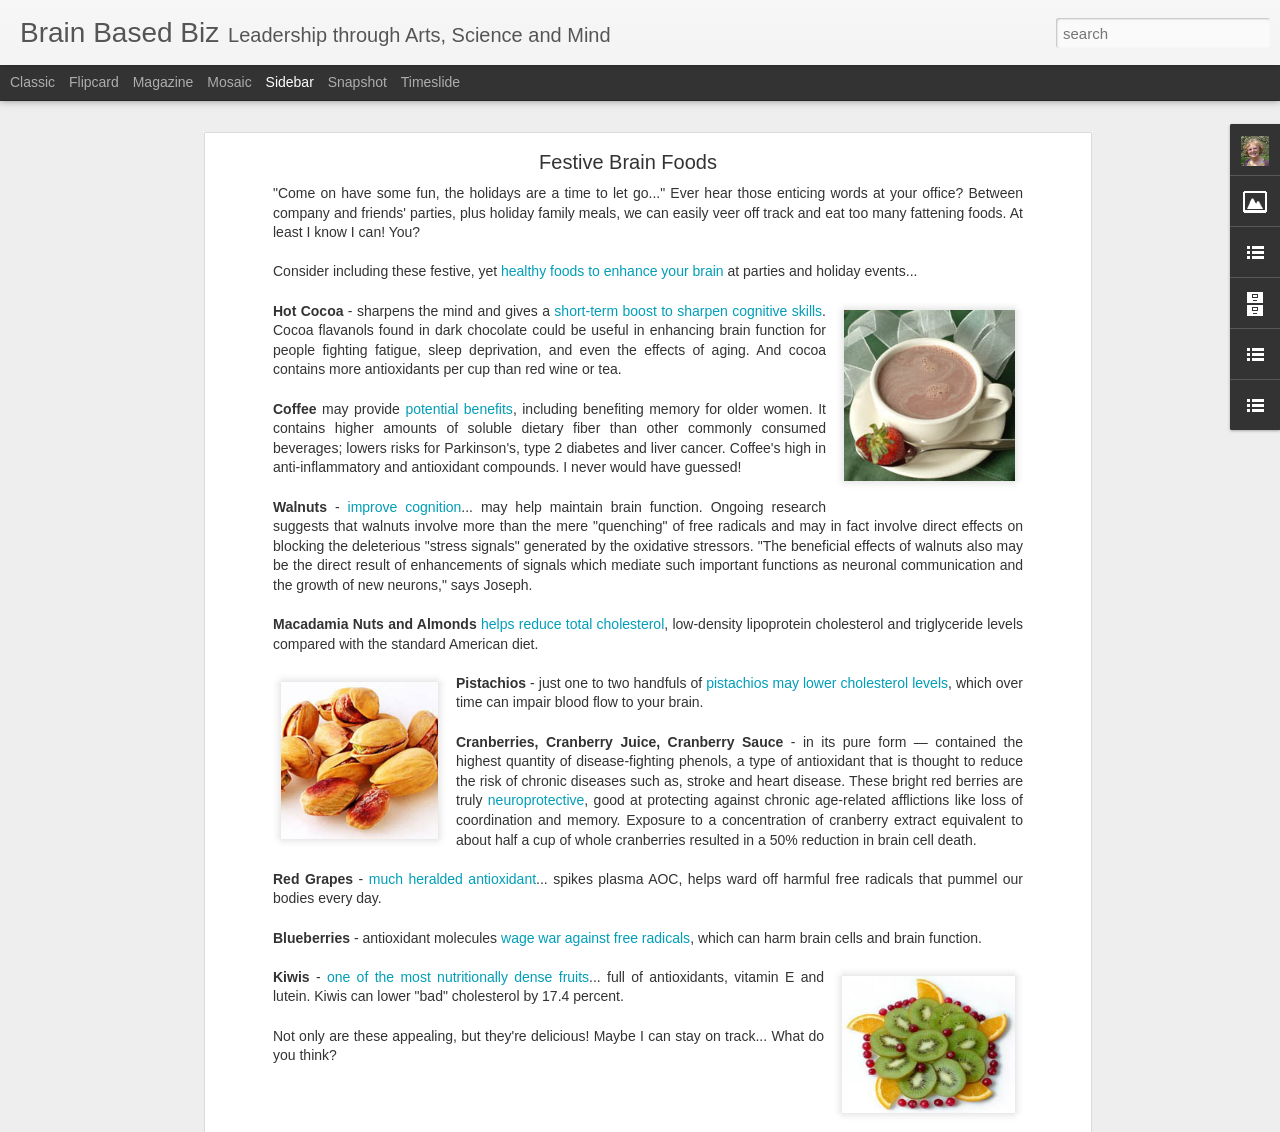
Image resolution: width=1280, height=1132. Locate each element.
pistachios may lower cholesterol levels (827, 443)
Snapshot (357, 82)
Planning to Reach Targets (119, 977)
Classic (32, 82)
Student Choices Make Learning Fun (146, 932)
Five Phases (535, 975)
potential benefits (458, 169)
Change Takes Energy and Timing (139, 1067)
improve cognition (405, 267)
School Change (560, 991)
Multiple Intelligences (878, 975)
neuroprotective (536, 561)
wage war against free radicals (595, 698)
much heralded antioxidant (452, 639)
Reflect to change (449, 991)
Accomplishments (347, 975)
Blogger (702, 1121)
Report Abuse (761, 1121)
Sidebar (290, 82)
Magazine (163, 82)
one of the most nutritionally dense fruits (458, 737)
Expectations (449, 975)
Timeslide (430, 82)
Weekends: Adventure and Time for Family (162, 1022)
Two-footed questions (728, 991)
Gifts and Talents (634, 975)
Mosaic (229, 82)
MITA (788, 975)
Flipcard (94, 82)
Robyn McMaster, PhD (748, 904)
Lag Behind (729, 975)
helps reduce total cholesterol (572, 384)
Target (634, 991)
